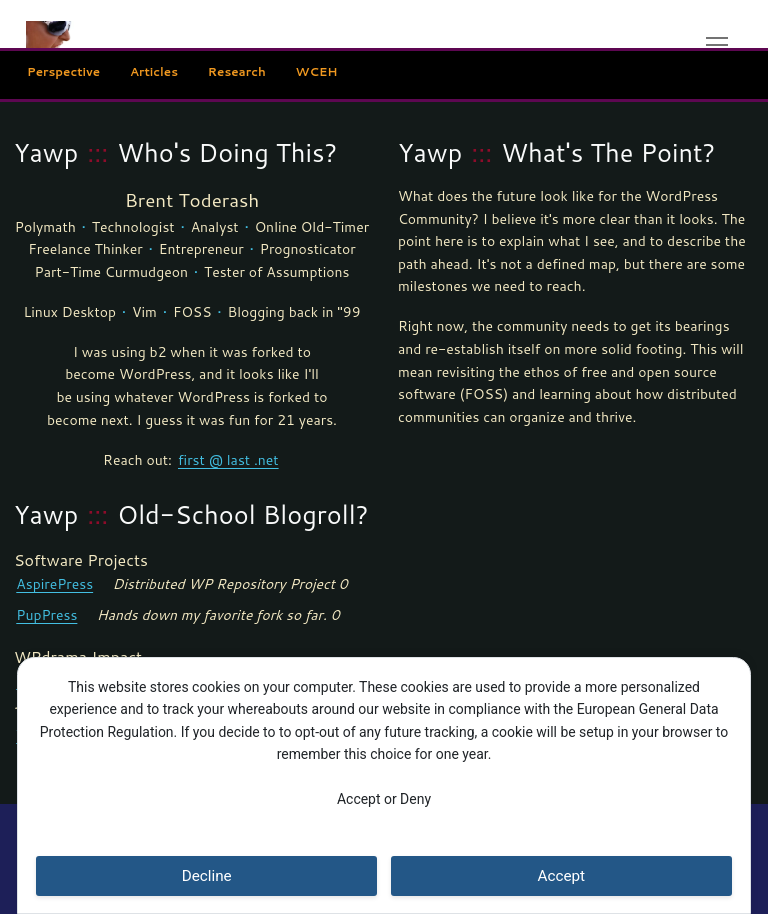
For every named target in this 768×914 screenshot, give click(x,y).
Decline (207, 876)
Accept (562, 876)
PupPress (46, 614)
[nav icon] (716, 44)
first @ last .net (228, 459)
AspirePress (54, 583)
